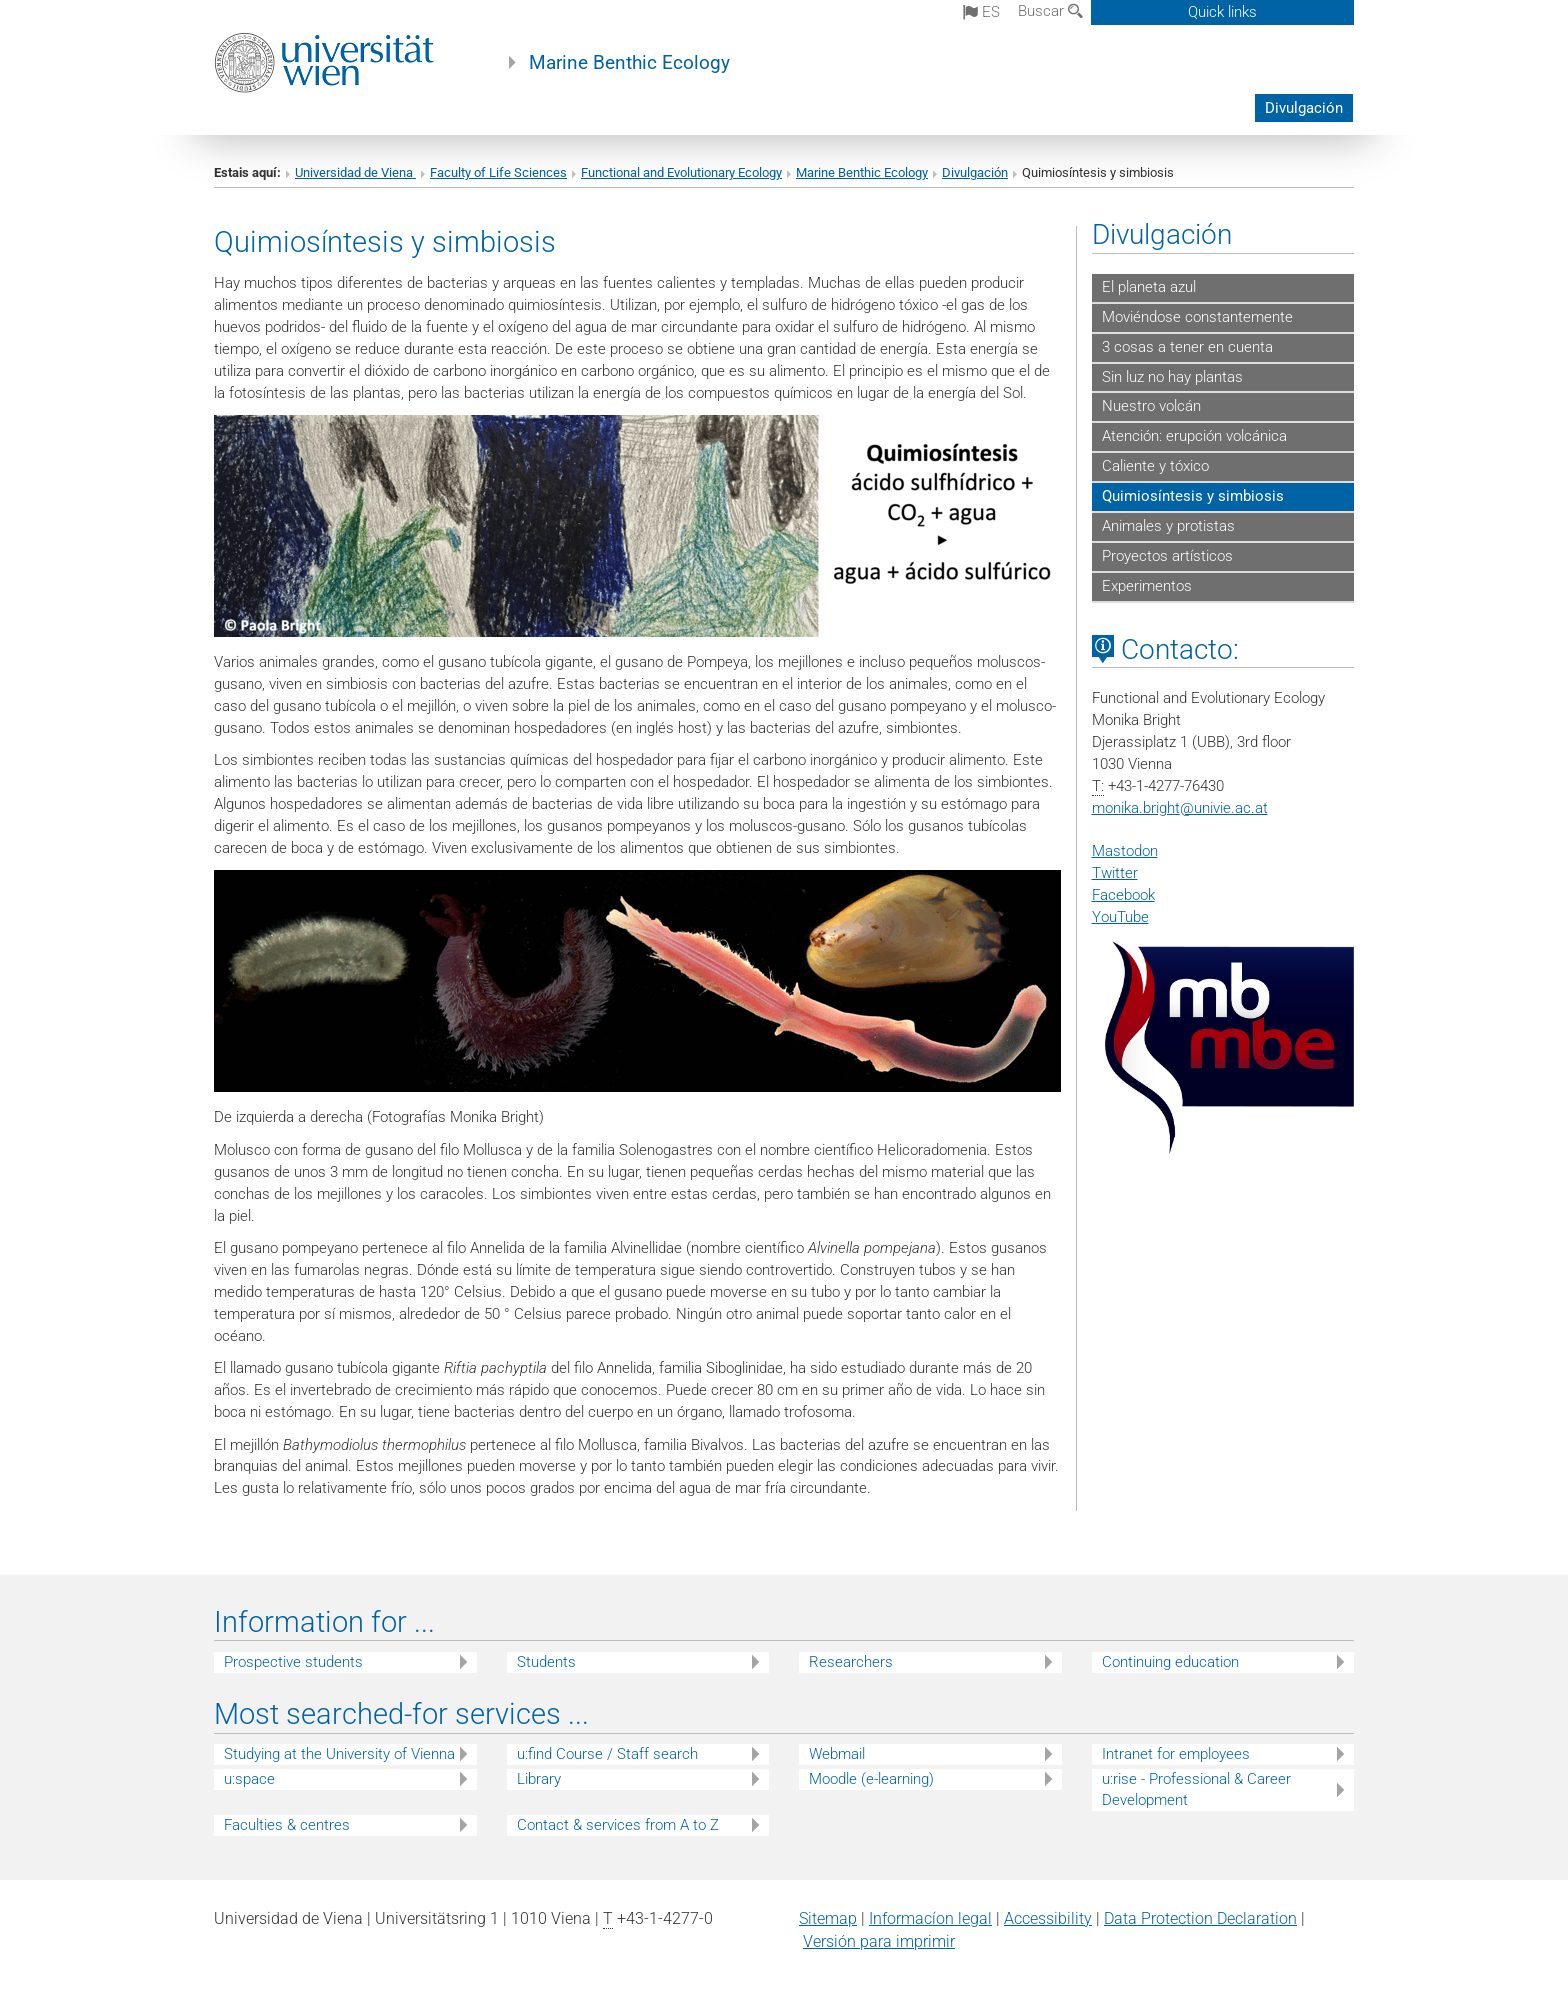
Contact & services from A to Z (618, 1825)
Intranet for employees (1176, 1754)
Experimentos (1147, 586)
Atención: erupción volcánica (1194, 436)
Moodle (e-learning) (871, 1779)
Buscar (1050, 11)
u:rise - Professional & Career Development (1196, 1789)
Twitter (1115, 873)
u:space (249, 1779)
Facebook (1123, 895)
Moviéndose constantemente (1197, 317)
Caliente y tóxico (1155, 466)
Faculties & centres (287, 1825)
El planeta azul (1149, 287)
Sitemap (828, 1918)
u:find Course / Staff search (607, 1754)
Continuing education (1170, 1662)
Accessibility (1048, 1918)
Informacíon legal (930, 1918)
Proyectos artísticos (1167, 556)
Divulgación (1304, 108)
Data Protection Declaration (1200, 1918)
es (981, 12)
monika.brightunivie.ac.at (1180, 808)
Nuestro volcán (1151, 406)
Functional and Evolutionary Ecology (681, 172)
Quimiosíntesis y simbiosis (1193, 496)
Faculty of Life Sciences (498, 172)
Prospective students (293, 1662)
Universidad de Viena (355, 172)
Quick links (1222, 12)
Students (546, 1662)
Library (539, 1779)
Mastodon (1125, 851)
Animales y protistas (1168, 526)
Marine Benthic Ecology (629, 63)
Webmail (837, 1754)
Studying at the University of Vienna (339, 1754)
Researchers (851, 1662)
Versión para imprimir (879, 1941)
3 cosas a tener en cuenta (1187, 347)
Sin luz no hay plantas (1172, 377)
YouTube (1120, 917)
